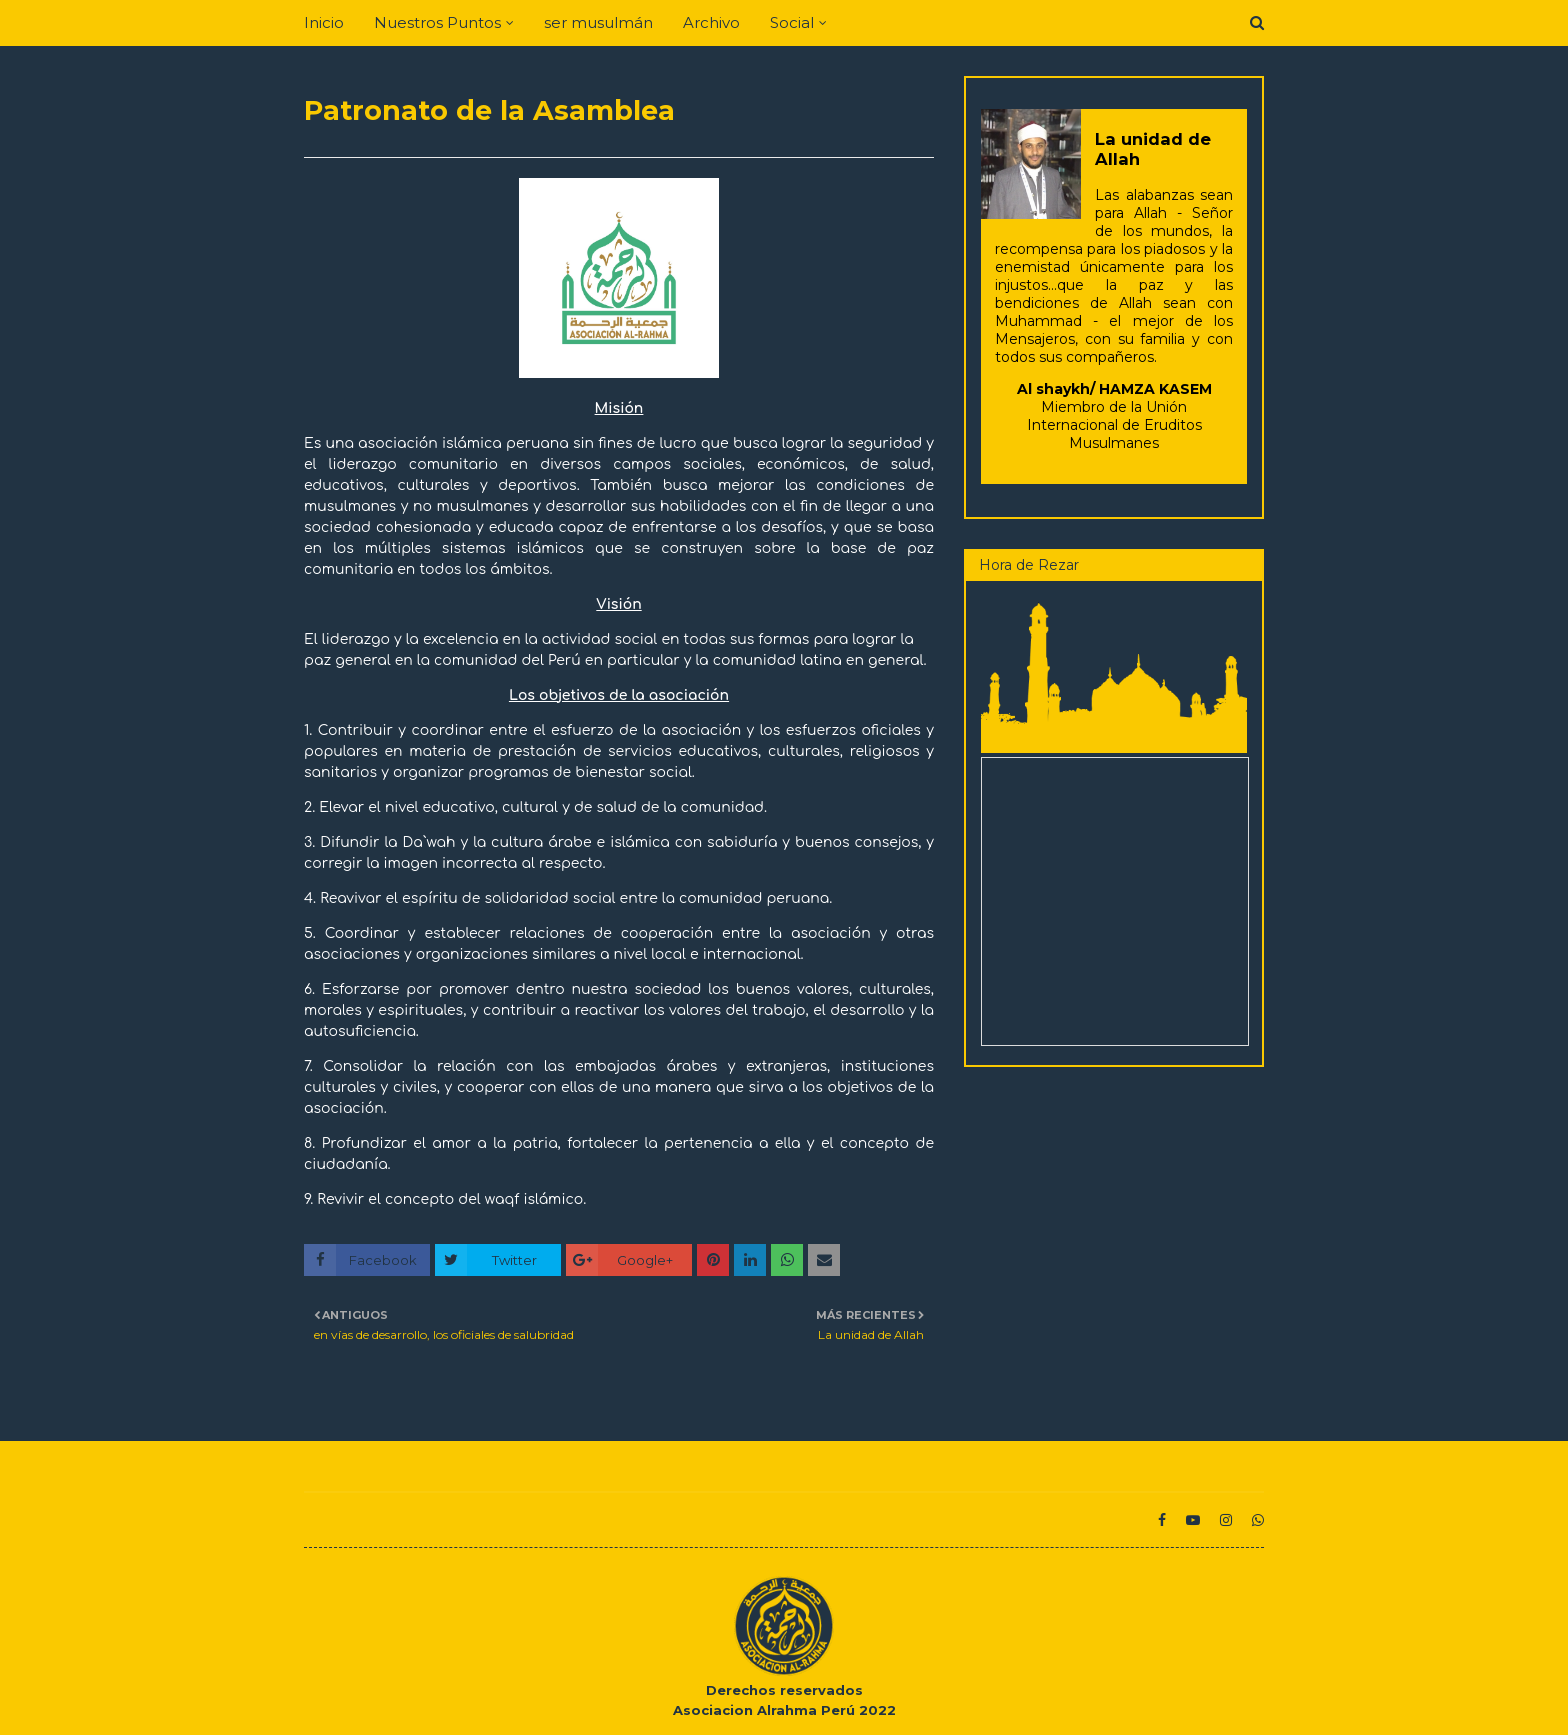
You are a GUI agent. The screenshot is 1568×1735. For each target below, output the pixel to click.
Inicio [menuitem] (324, 22)
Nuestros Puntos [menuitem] (437, 22)
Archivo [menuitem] (711, 22)
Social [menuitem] (792, 22)
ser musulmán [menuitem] (598, 22)
